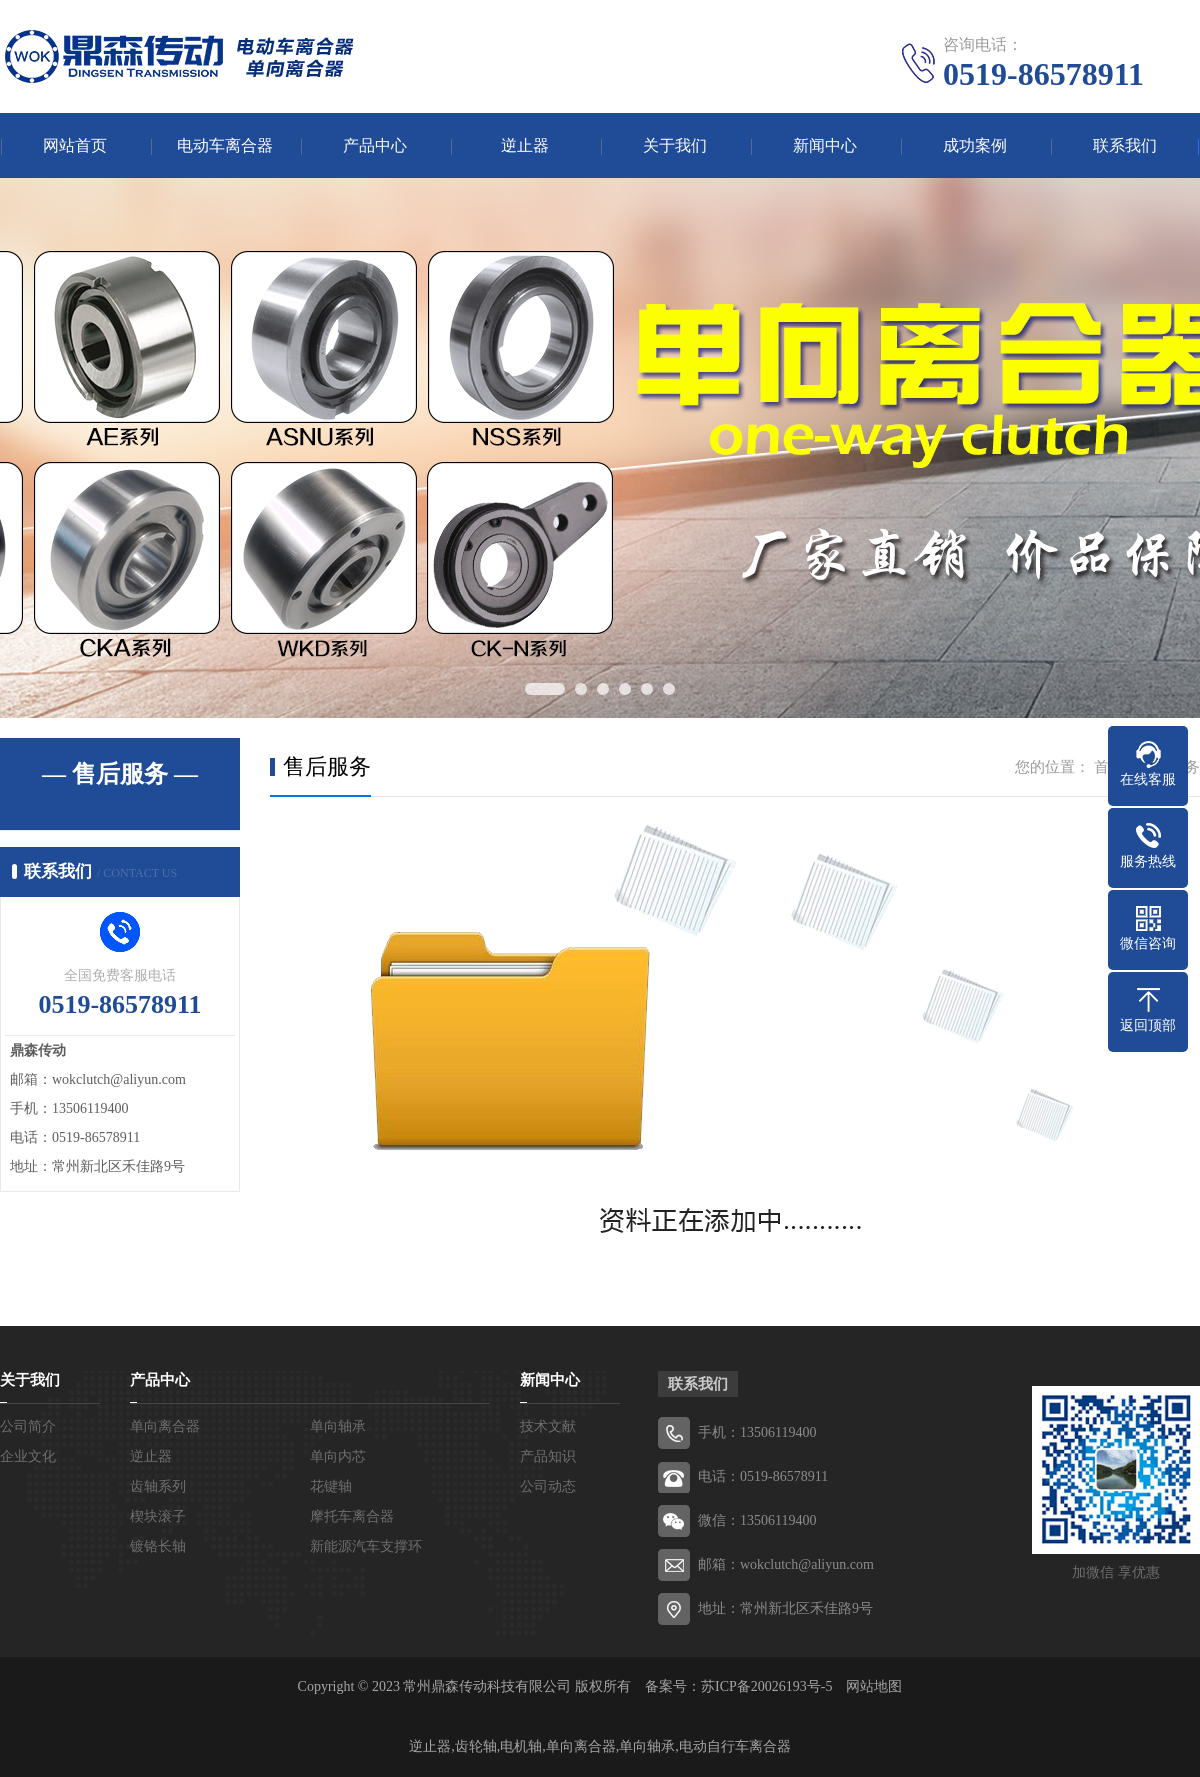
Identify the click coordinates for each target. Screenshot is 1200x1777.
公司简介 (28, 1426)
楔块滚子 (158, 1516)
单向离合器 (165, 1426)
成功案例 (975, 145)
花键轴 (331, 1486)
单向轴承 (338, 1426)
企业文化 (28, 1456)
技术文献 (548, 1426)
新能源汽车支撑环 (366, 1546)
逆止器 (525, 145)
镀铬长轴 (158, 1546)
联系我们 (1125, 145)
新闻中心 (825, 145)
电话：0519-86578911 (763, 1476)
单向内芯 (338, 1456)
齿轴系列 (158, 1486)
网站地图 (874, 1686)
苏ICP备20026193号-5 (766, 1686)
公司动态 (548, 1486)
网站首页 (75, 145)
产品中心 (375, 145)
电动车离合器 (225, 145)
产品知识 (548, 1456)
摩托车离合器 (352, 1516)
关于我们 (675, 145)
